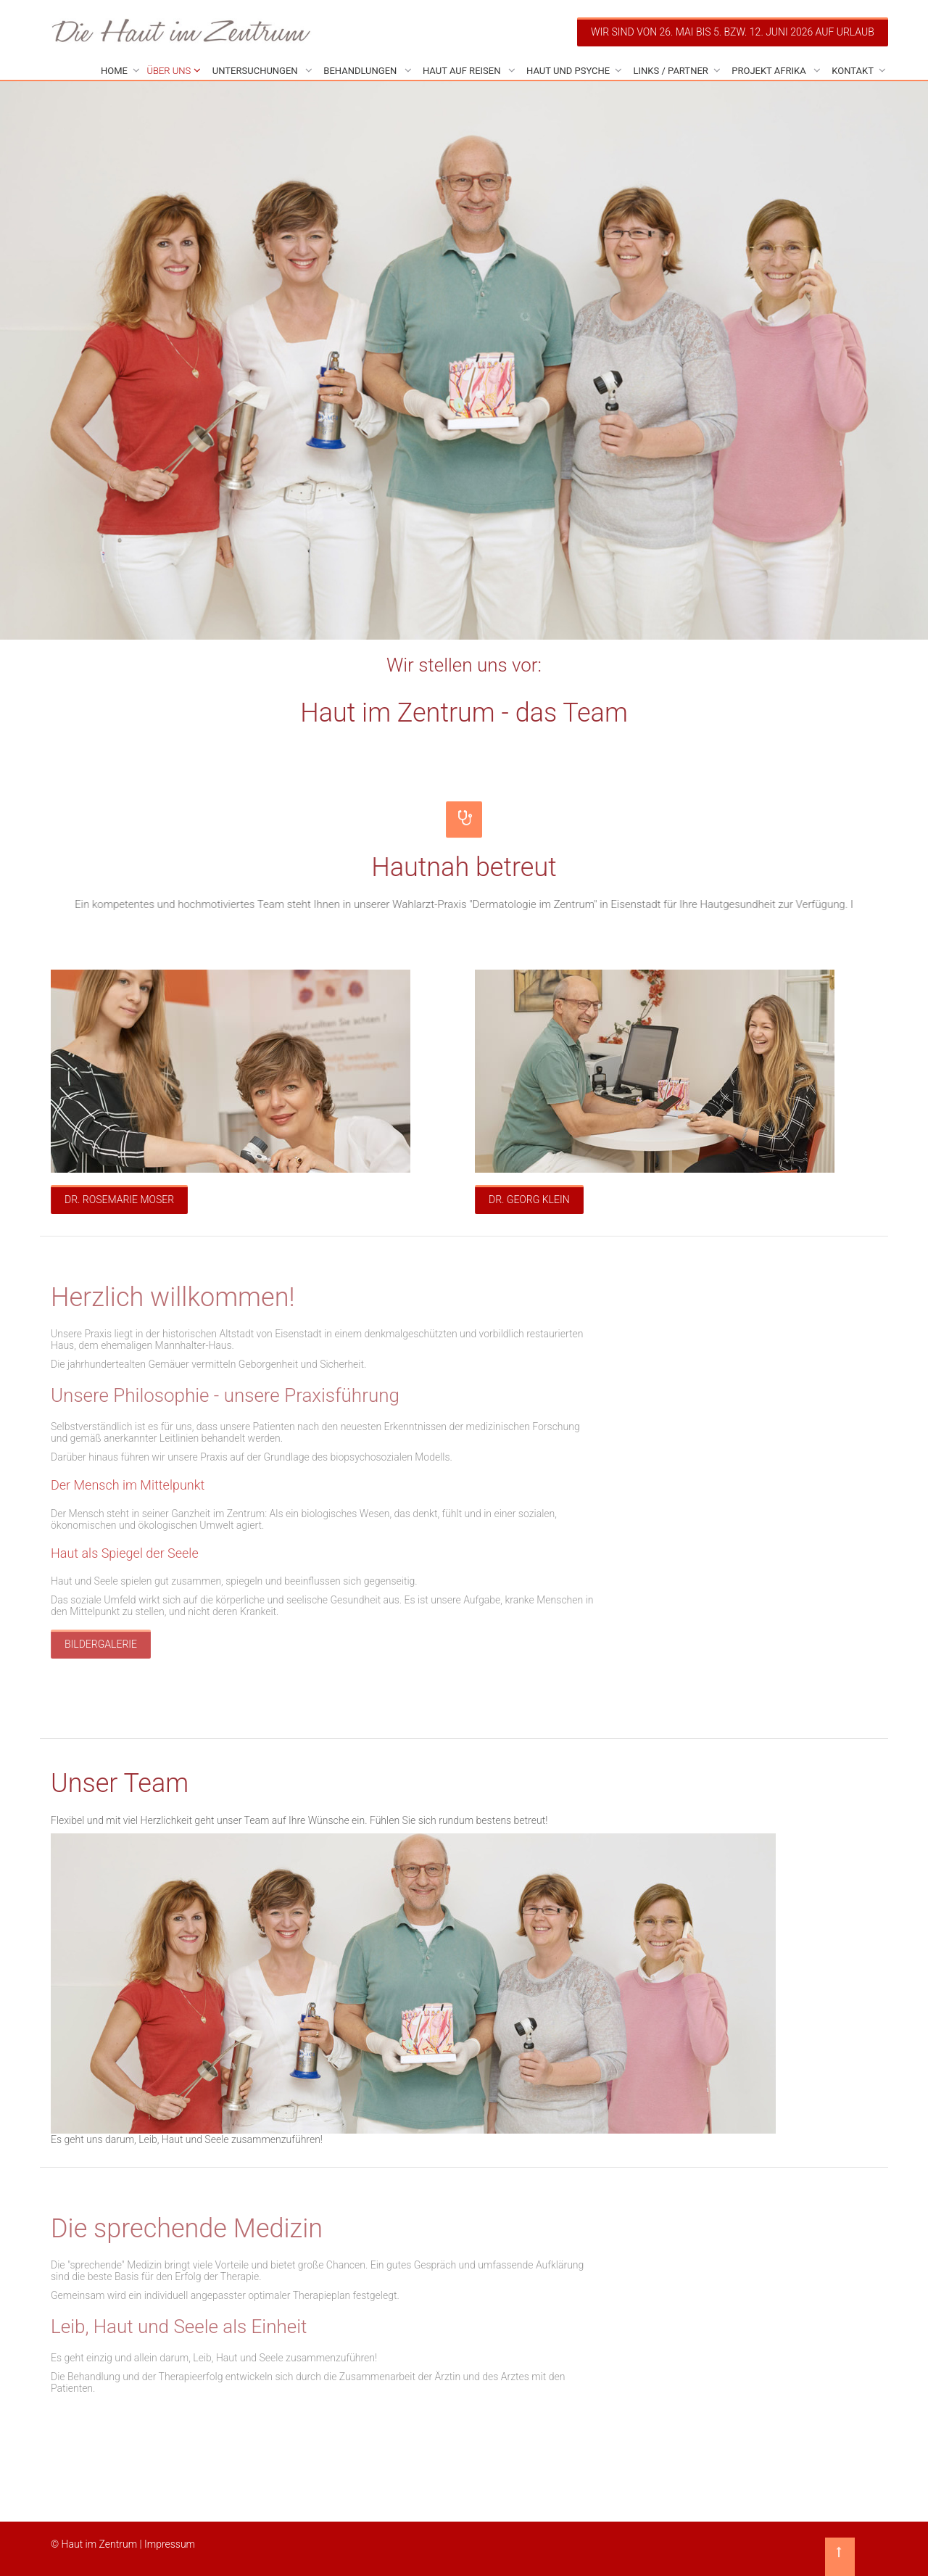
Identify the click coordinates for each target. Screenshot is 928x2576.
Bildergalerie (100, 1644)
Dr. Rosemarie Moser (119, 1199)
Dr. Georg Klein (529, 1199)
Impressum (169, 2544)
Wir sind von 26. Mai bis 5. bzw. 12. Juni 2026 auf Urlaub (732, 32)
